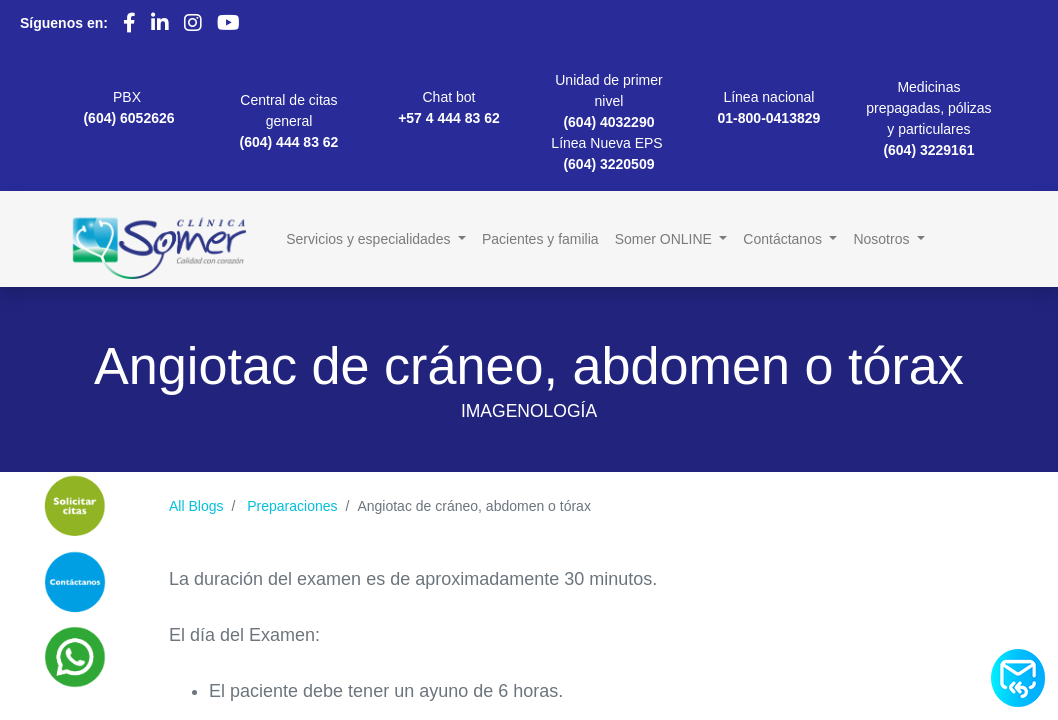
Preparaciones (292, 506)
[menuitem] (540, 239)
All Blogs (196, 506)
